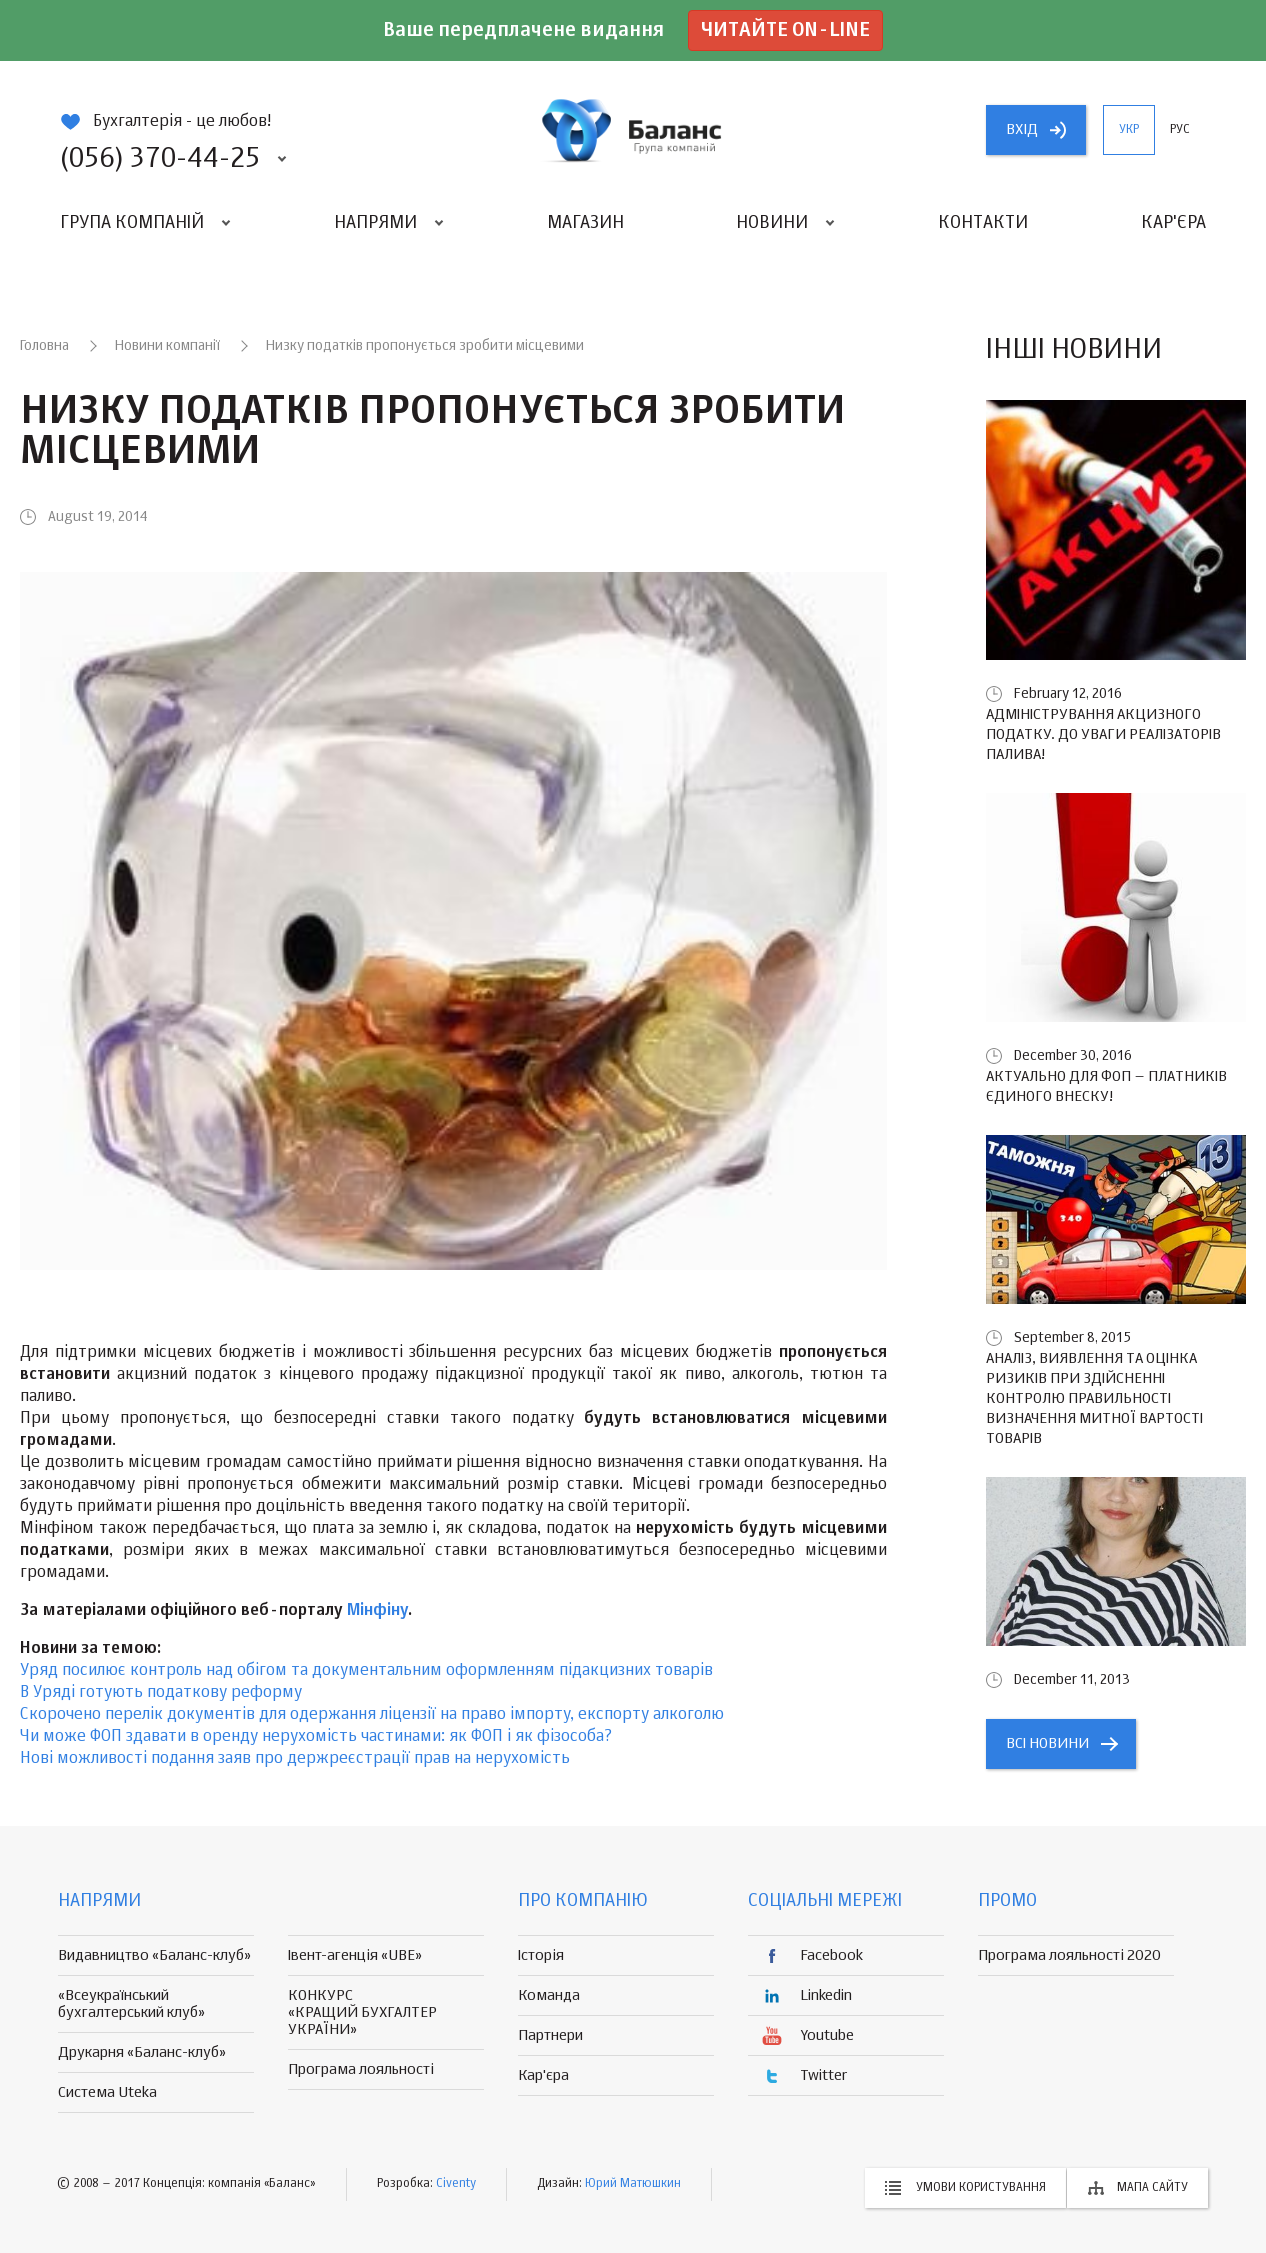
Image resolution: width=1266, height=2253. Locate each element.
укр (1129, 130)
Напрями (375, 223)
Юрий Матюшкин (633, 2184)
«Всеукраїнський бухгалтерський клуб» (131, 2004)
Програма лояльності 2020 (1069, 1955)
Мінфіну (377, 1611)
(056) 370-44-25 (160, 159)
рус (1180, 130)
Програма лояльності (361, 2069)
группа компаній (633, 130)
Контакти (983, 223)
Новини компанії (167, 346)
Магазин (585, 223)
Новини (772, 223)
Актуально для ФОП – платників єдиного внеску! (1106, 1086)
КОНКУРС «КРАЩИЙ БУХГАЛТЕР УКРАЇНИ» (362, 2012)
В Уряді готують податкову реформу (161, 1693)
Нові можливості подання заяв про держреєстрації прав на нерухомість (295, 1759)
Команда (549, 1995)
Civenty (456, 2184)
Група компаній (132, 223)
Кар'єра (1173, 223)
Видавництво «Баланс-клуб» (154, 1955)
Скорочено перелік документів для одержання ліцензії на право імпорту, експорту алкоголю (372, 1715)
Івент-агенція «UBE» (355, 1955)
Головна (44, 346)
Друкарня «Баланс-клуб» (142, 2052)
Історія (541, 1955)
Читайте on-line (785, 30)
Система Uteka (107, 2092)
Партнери (550, 2035)
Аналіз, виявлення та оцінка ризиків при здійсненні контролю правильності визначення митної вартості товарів (1094, 1398)
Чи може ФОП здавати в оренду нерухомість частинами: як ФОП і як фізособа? (316, 1737)
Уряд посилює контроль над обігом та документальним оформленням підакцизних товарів (366, 1671)
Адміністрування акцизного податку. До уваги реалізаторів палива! (1103, 734)
